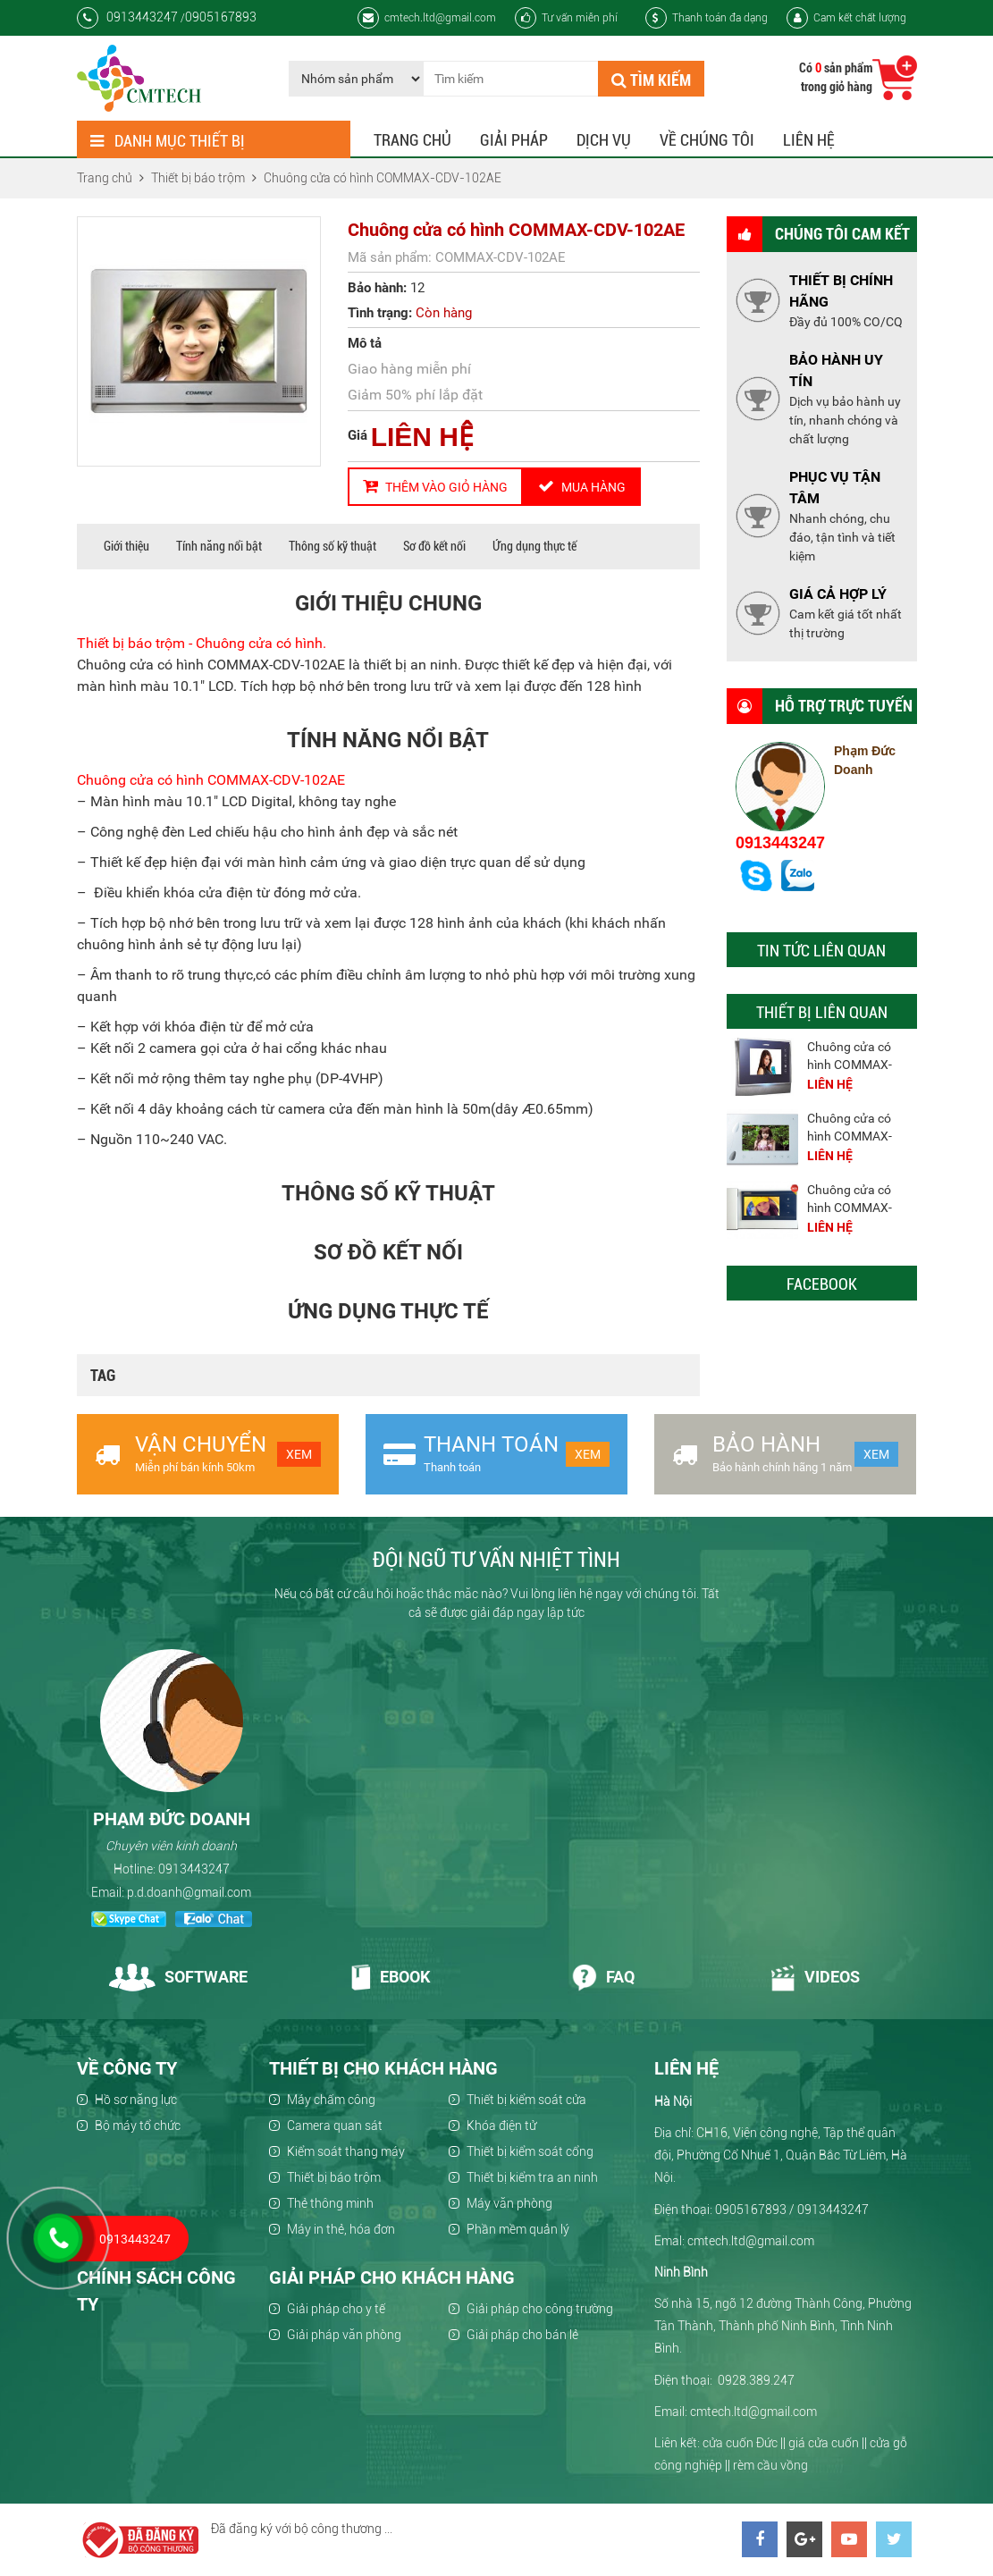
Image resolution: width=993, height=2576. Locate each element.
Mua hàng (582, 486)
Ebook (390, 1976)
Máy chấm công (331, 2099)
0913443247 (780, 843)
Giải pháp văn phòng (344, 2335)
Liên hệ (809, 139)
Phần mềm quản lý (518, 2229)
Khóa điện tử (501, 2125)
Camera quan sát (335, 2125)
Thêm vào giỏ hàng (435, 486)
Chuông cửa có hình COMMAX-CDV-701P (849, 1136)
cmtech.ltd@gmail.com (427, 18)
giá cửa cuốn (823, 2443)
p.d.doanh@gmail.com (189, 1892)
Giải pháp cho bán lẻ (522, 2335)
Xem (299, 1454)
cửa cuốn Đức (740, 2443)
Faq (603, 1976)
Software (178, 1976)
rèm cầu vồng (770, 2465)
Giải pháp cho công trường (540, 2309)
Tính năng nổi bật (219, 546)
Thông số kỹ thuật (332, 546)
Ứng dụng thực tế (534, 546)
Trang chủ (412, 139)
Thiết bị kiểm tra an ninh (532, 2177)
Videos (815, 1976)
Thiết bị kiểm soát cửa (526, 2099)
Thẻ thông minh (330, 2203)
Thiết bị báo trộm (334, 2177)
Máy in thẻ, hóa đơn (341, 2229)
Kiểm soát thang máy (346, 2151)
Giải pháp (514, 139)
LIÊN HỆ (422, 436)
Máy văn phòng (509, 2203)
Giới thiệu (126, 546)
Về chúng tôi (707, 139)
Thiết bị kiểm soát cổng (530, 2151)
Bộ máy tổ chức (138, 2125)
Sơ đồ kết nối (434, 546)
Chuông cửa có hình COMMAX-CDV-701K (849, 1208)
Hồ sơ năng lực (136, 2099)
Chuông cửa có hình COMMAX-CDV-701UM (849, 1065)
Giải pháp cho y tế (336, 2309)
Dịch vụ (603, 139)
